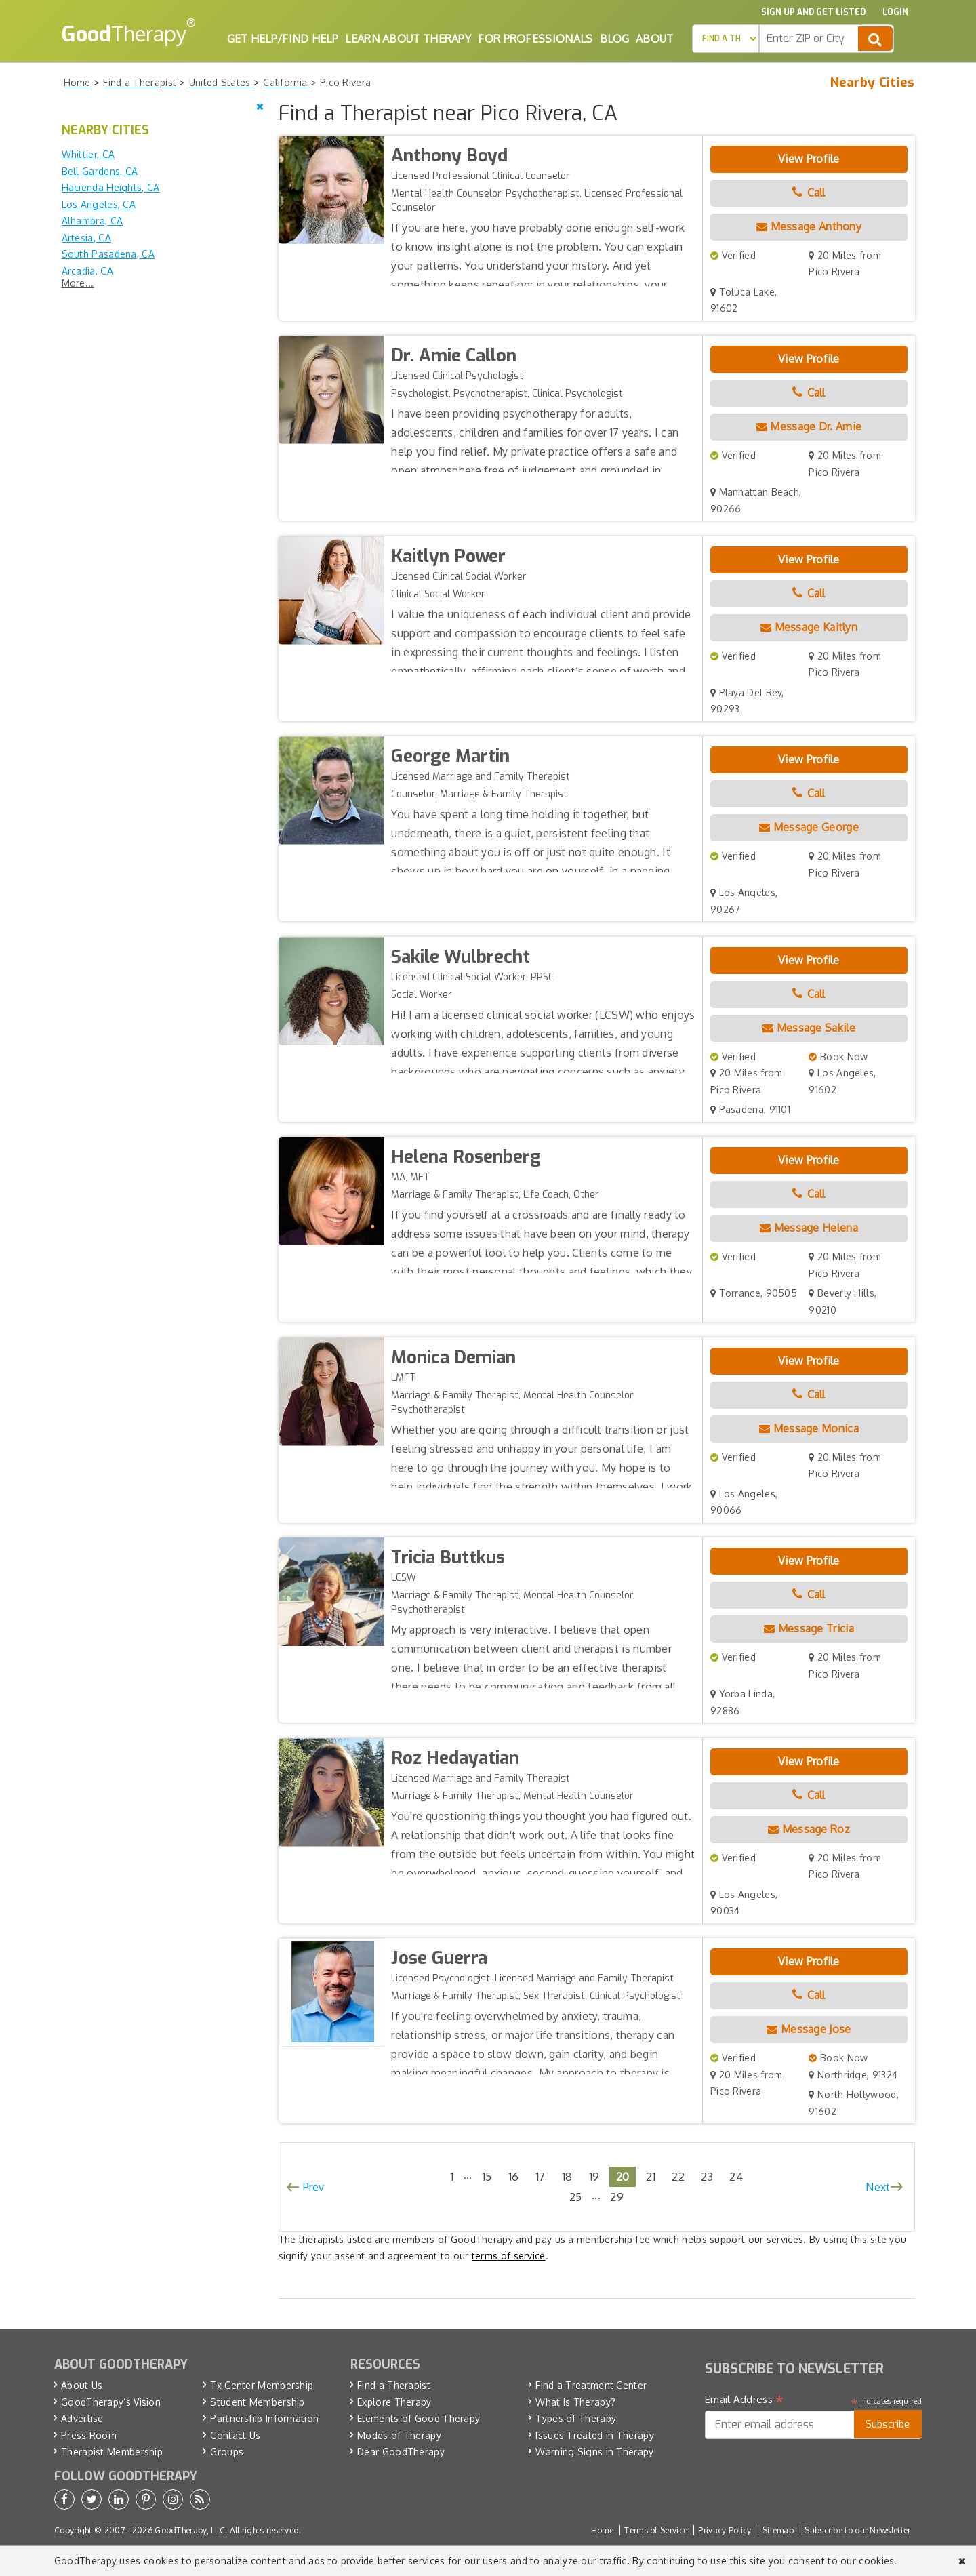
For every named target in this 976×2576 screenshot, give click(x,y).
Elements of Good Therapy (418, 2418)
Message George (809, 827)
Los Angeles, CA (99, 204)
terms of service (509, 2255)
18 (567, 2176)
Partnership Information (264, 2418)
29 (617, 2197)
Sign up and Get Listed (813, 12)
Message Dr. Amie (808, 426)
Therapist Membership (112, 2451)
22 (678, 2176)
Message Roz (809, 1829)
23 (707, 2176)
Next (878, 2187)
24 (736, 2176)
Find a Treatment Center (591, 2385)
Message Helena (809, 1227)
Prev (314, 2187)
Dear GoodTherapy (401, 2451)
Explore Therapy (394, 2402)
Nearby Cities (872, 83)
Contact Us (235, 2435)
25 (575, 2197)
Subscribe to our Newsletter (857, 2530)
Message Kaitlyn (808, 627)
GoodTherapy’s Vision (111, 2402)
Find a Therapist (393, 2385)
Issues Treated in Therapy (594, 2435)
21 (651, 2176)
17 (540, 2176)
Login (895, 12)
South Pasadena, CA (108, 254)
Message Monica (809, 1428)
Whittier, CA (88, 154)
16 (513, 2176)
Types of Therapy (575, 2418)
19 (594, 2176)
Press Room (89, 2435)
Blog (614, 38)
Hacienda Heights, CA (111, 187)
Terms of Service (655, 2530)
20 (623, 2176)
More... (78, 283)
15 (487, 2176)
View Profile (809, 158)
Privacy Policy (724, 2530)
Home (602, 2530)
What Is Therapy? (575, 2402)
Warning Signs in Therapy (594, 2451)
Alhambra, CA (92, 220)
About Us (81, 2385)
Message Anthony (808, 226)
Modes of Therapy (399, 2435)
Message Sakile (808, 1027)
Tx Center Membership (261, 2385)
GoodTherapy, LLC (190, 2530)
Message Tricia (809, 1628)
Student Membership (257, 2402)
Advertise (82, 2418)
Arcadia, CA (87, 271)
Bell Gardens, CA (100, 171)
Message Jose (809, 2029)
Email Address (744, 2400)
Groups (226, 2451)
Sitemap (778, 2530)
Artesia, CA (86, 237)
